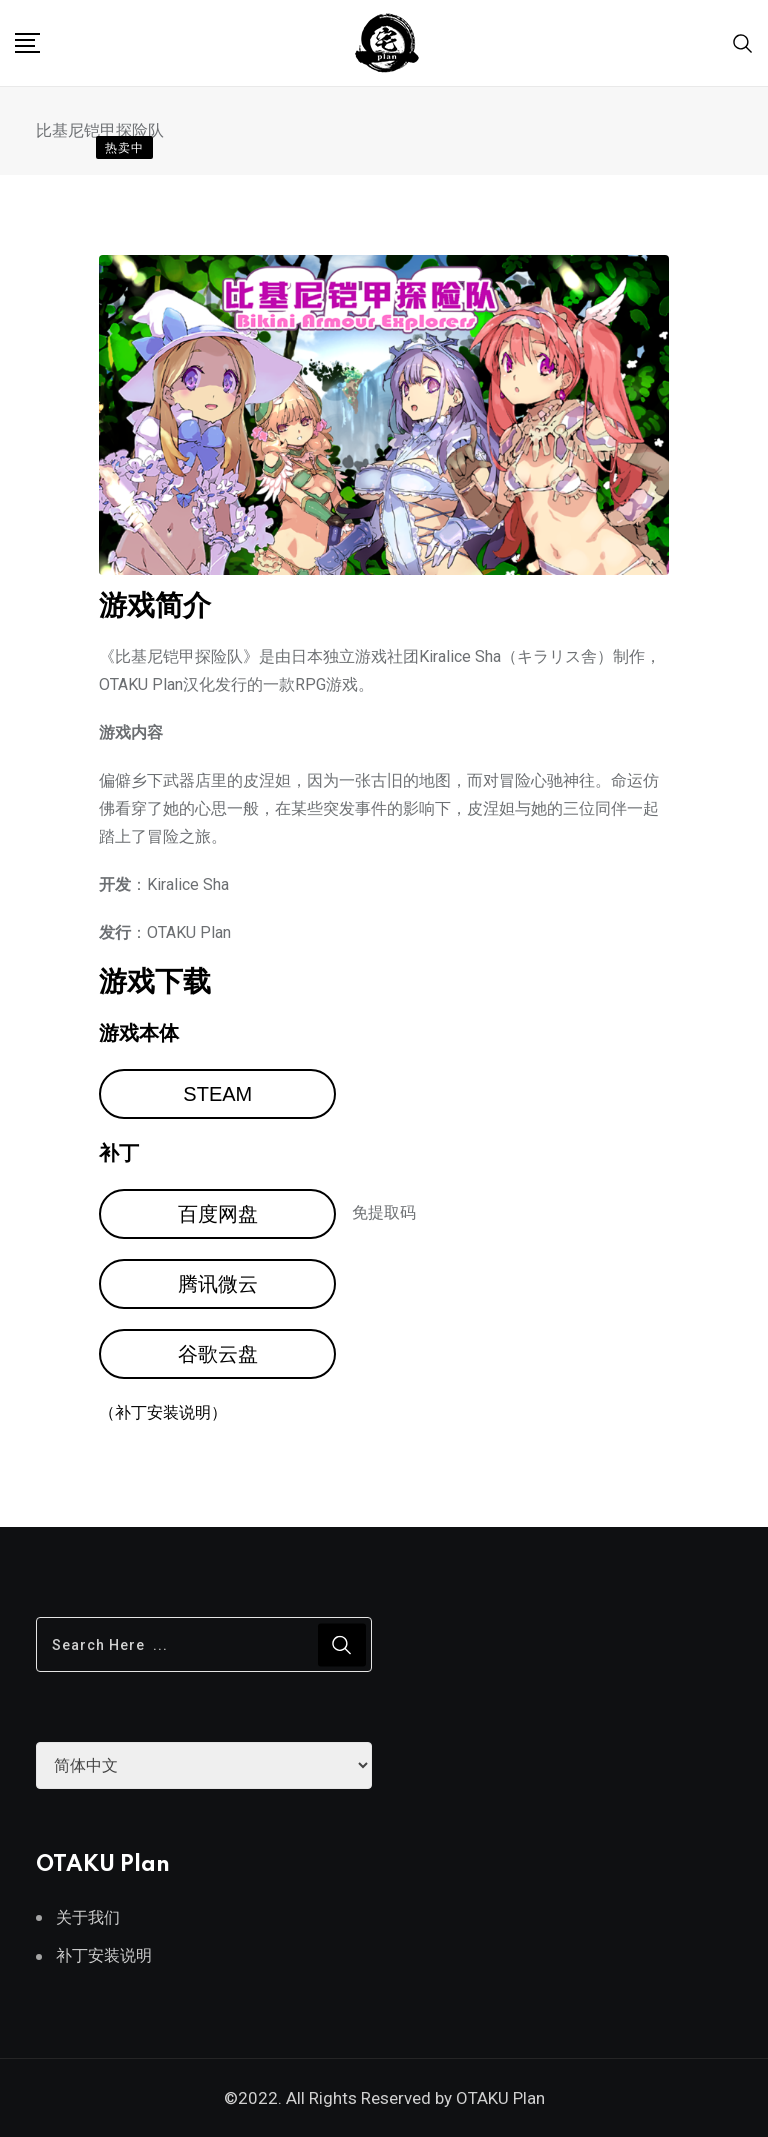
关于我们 (88, 1917)
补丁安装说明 (104, 1955)
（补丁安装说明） (163, 1412)
